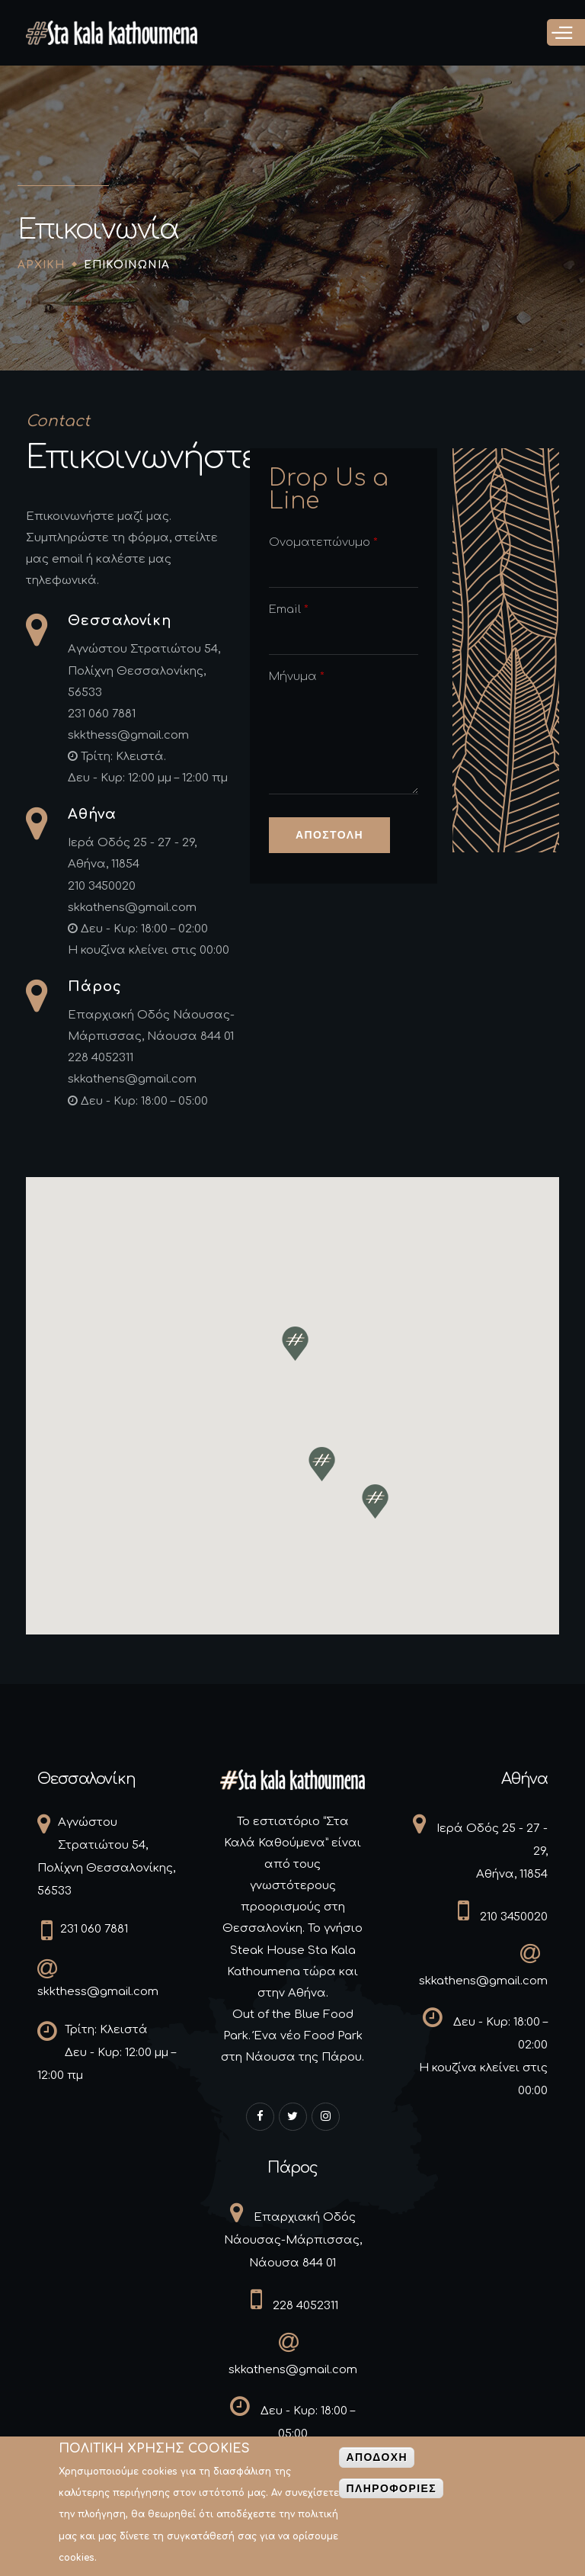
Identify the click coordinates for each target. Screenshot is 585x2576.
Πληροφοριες (391, 2494)
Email (288, 609)
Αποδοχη (377, 2462)
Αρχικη (41, 265)
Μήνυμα (296, 676)
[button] (295, 1343)
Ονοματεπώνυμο (323, 542)
